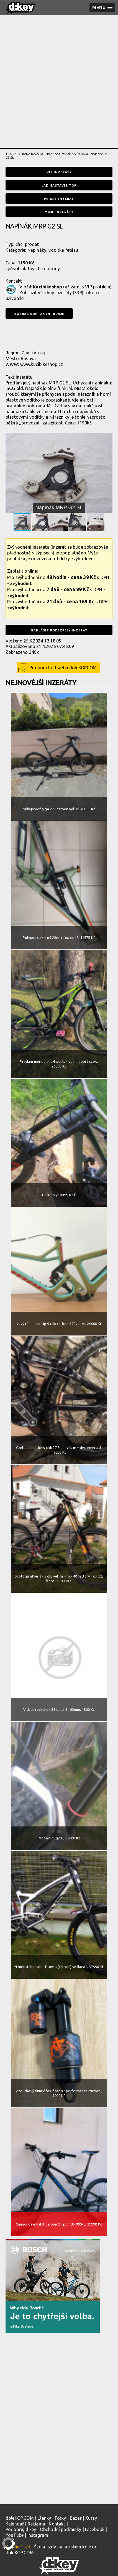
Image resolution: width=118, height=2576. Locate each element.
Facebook (94, 2529)
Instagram (37, 2535)
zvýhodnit (21, 583)
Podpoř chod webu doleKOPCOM (63, 667)
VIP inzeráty (59, 172)
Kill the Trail (18, 2546)
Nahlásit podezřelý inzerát (59, 630)
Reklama (36, 2523)
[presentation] (48, 333)
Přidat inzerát (59, 198)
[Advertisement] (59, 89)
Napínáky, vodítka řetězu (67, 153)
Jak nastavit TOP (59, 185)
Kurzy (91, 2518)
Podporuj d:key (21, 2529)
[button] (107, 437)
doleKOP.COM (20, 2518)
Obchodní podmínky (60, 2529)
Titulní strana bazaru (24, 153)
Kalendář (15, 2523)
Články (44, 2518)
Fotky (60, 2518)
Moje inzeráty (59, 212)
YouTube (15, 2535)
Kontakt (57, 2523)
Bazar (76, 2518)
